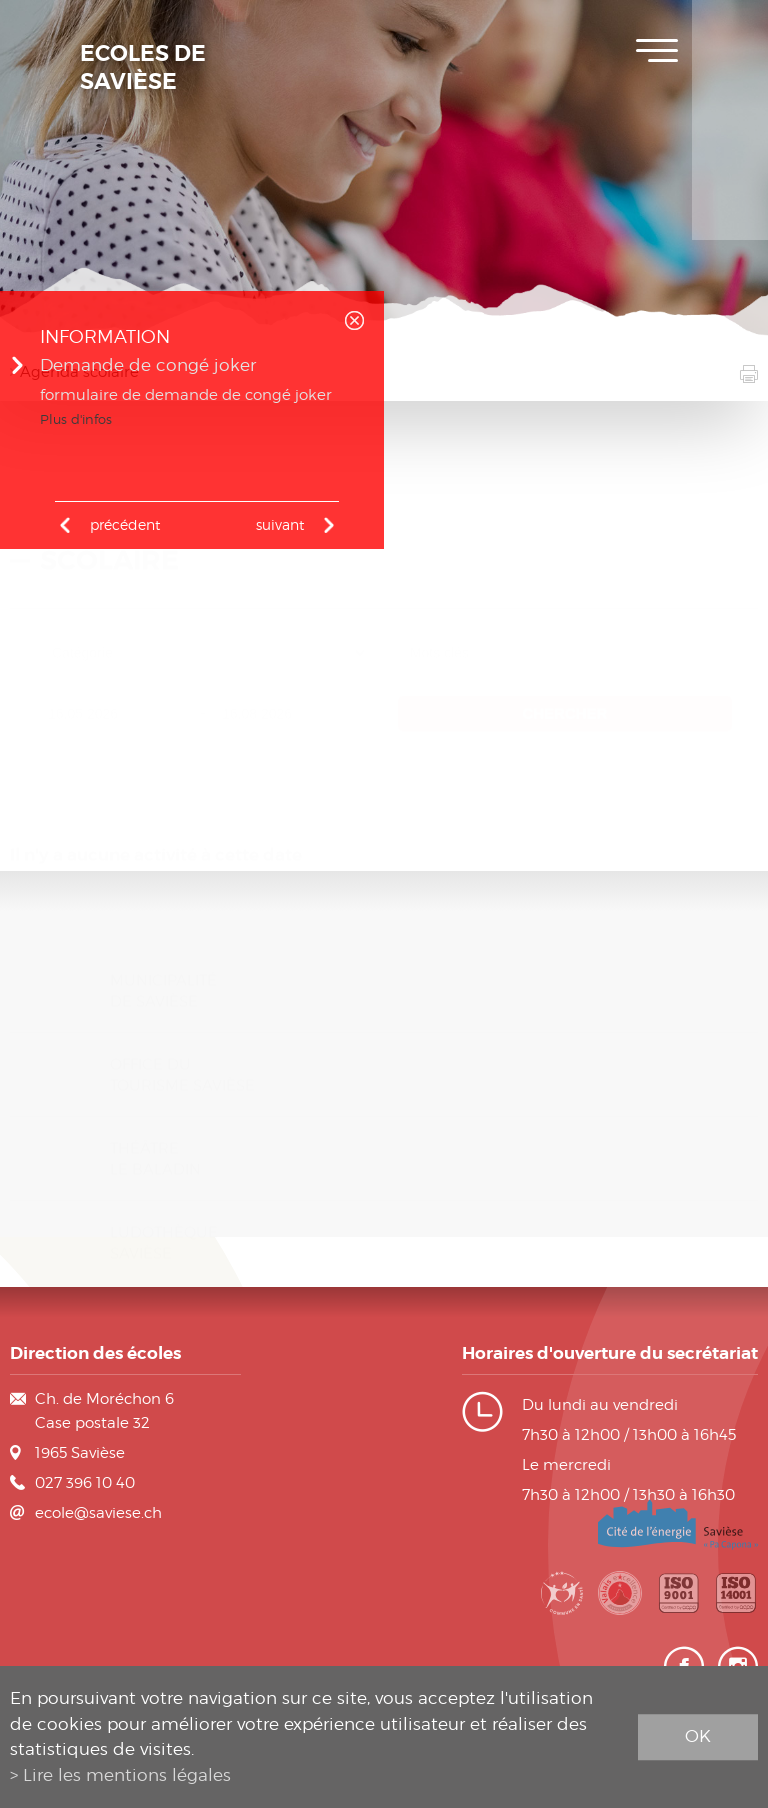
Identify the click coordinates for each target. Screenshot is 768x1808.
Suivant (280, 524)
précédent (125, 524)
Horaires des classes (730, 150)
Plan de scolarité (730, 90)
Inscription (730, 30)
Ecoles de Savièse (143, 68)
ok (698, 1736)
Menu (657, 50)
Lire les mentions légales (127, 1775)
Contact (730, 210)
